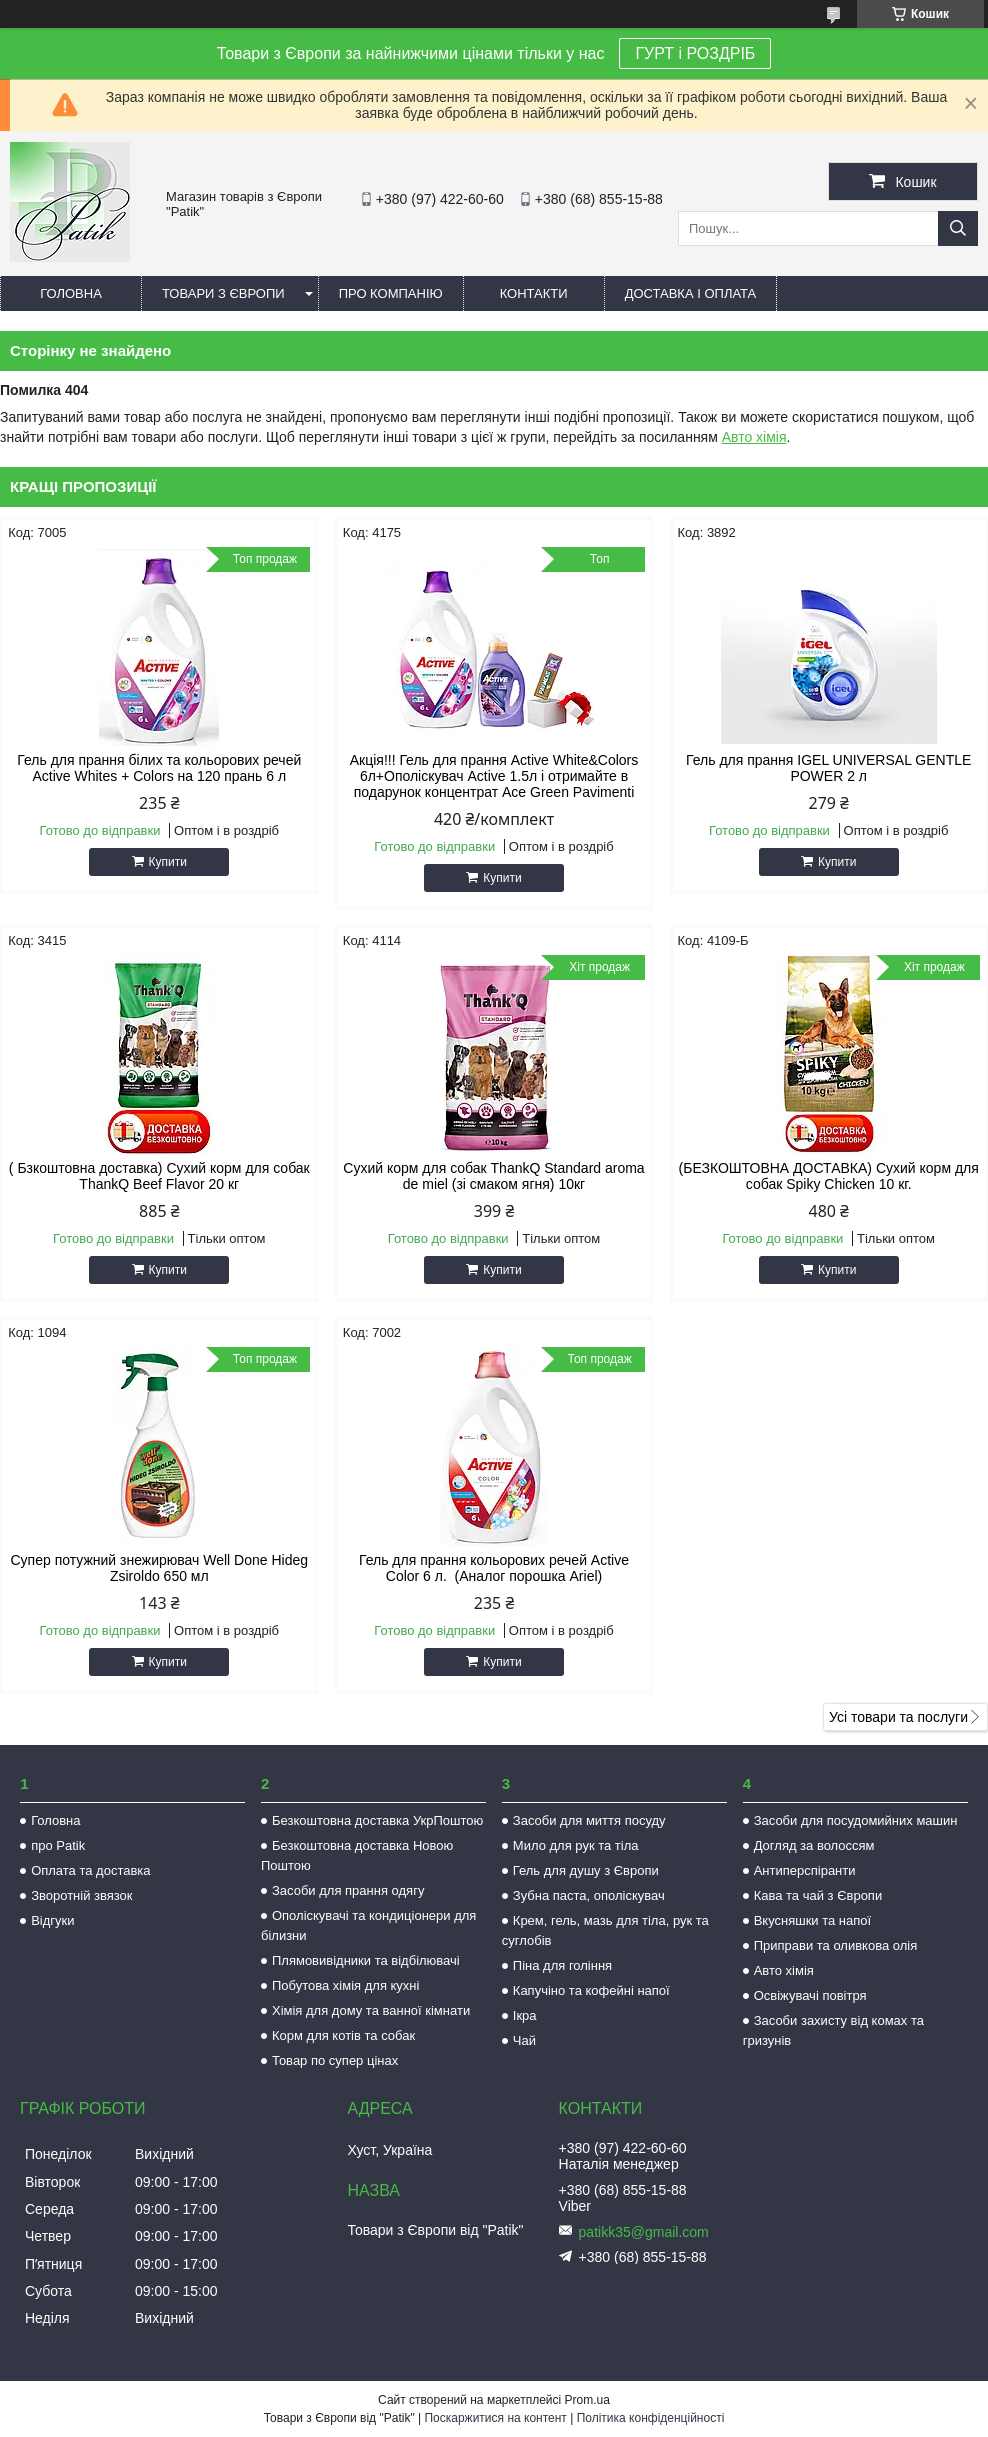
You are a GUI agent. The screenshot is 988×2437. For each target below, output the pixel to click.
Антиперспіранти (805, 1870)
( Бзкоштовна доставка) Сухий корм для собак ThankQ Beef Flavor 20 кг (159, 1176)
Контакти (534, 293)
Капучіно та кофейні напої (591, 1990)
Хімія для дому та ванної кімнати (371, 2010)
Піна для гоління (562, 1965)
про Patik (58, 1845)
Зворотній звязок (81, 1895)
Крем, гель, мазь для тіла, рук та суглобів (605, 1930)
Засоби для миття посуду (589, 1820)
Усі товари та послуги (898, 1717)
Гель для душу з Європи (586, 1870)
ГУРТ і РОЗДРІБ (695, 53)
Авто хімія (754, 437)
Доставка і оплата (691, 293)
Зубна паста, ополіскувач (589, 1895)
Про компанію (391, 293)
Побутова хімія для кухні (345, 1985)
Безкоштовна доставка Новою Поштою (357, 1855)
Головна (71, 293)
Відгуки (52, 1920)
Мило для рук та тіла (576, 1845)
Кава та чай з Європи (818, 1895)
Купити (168, 862)
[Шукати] (958, 228)
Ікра (525, 2015)
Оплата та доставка (90, 1870)
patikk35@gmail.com (644, 2232)
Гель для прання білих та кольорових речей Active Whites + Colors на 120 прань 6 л (159, 768)
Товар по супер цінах (335, 2060)
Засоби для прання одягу (348, 1890)
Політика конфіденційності (651, 2418)
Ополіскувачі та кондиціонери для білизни (368, 1925)
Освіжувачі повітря (810, 1995)
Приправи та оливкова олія (836, 1945)
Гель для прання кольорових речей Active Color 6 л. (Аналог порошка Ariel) (494, 1568)
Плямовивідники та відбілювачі (366, 1960)
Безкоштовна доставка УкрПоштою (377, 1820)
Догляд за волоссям (814, 1845)
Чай (524, 2040)
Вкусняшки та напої (813, 1920)
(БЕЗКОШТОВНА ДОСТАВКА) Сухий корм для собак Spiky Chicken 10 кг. (829, 1176)
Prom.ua (587, 2400)
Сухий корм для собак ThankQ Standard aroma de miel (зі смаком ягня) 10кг (493, 1176)
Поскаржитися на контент (495, 2418)
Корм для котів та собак (343, 2035)
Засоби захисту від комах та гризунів (833, 2030)
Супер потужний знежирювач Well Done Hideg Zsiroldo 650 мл (160, 1568)
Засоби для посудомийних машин (856, 1820)
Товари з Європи (223, 293)
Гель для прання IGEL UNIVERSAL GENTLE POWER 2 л (828, 768)
